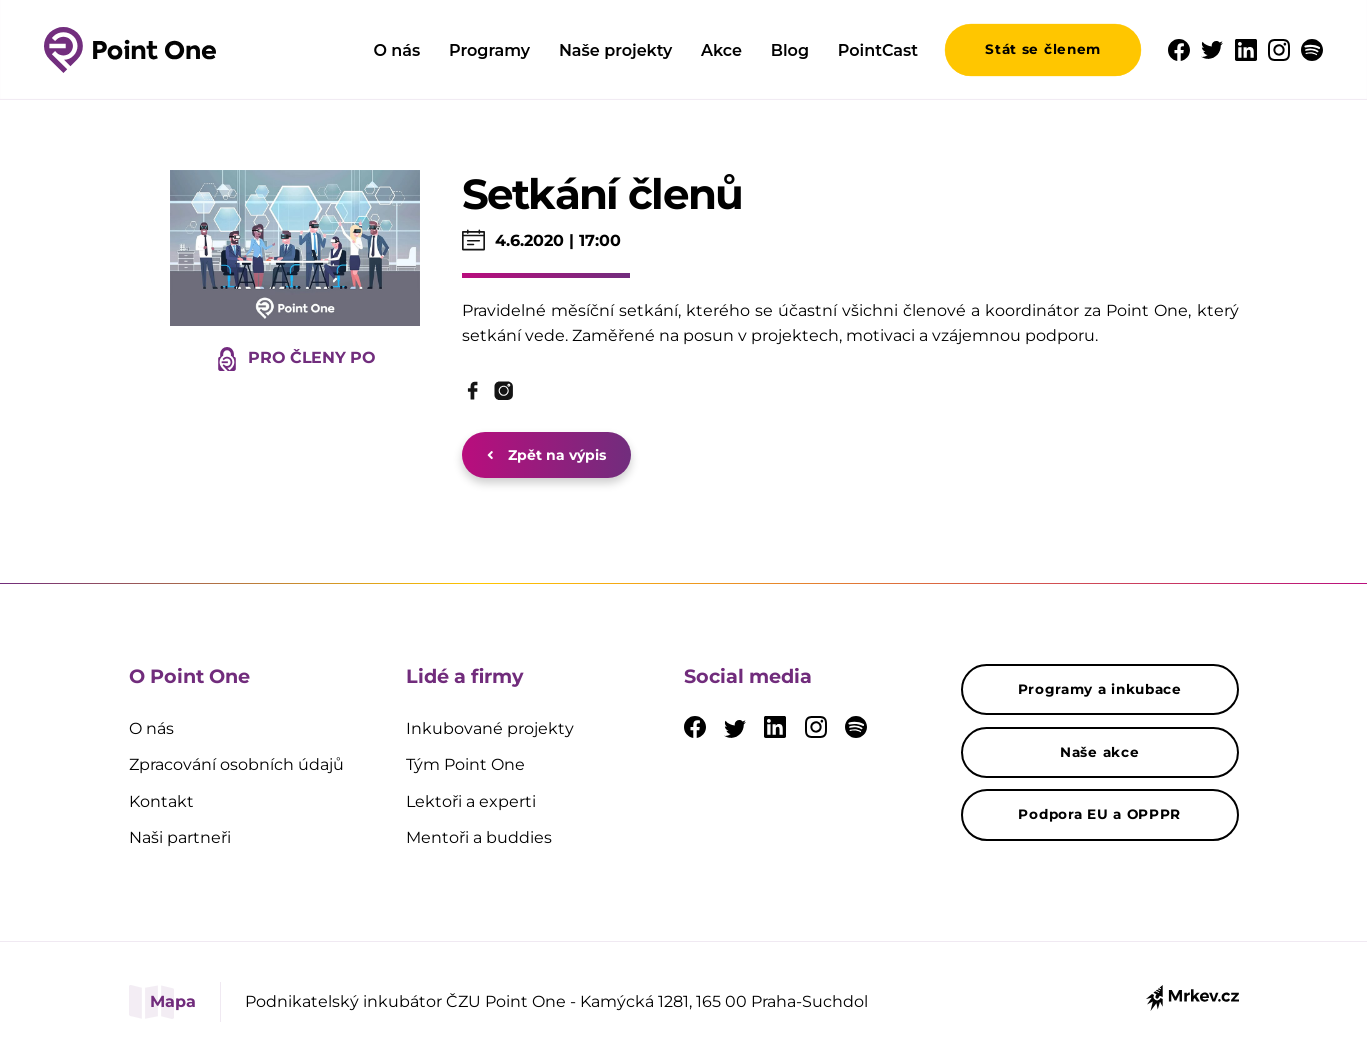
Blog (790, 50)
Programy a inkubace (1100, 689)
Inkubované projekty (490, 728)
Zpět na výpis (546, 455)
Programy (489, 50)
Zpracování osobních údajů (236, 764)
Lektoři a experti (471, 801)
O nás (396, 50)
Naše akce (1099, 752)
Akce (721, 50)
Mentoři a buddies (479, 837)
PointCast (878, 50)
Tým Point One (465, 764)
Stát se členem (1043, 49)
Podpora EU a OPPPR (1099, 814)
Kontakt (161, 801)
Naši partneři (180, 837)
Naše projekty (615, 50)
